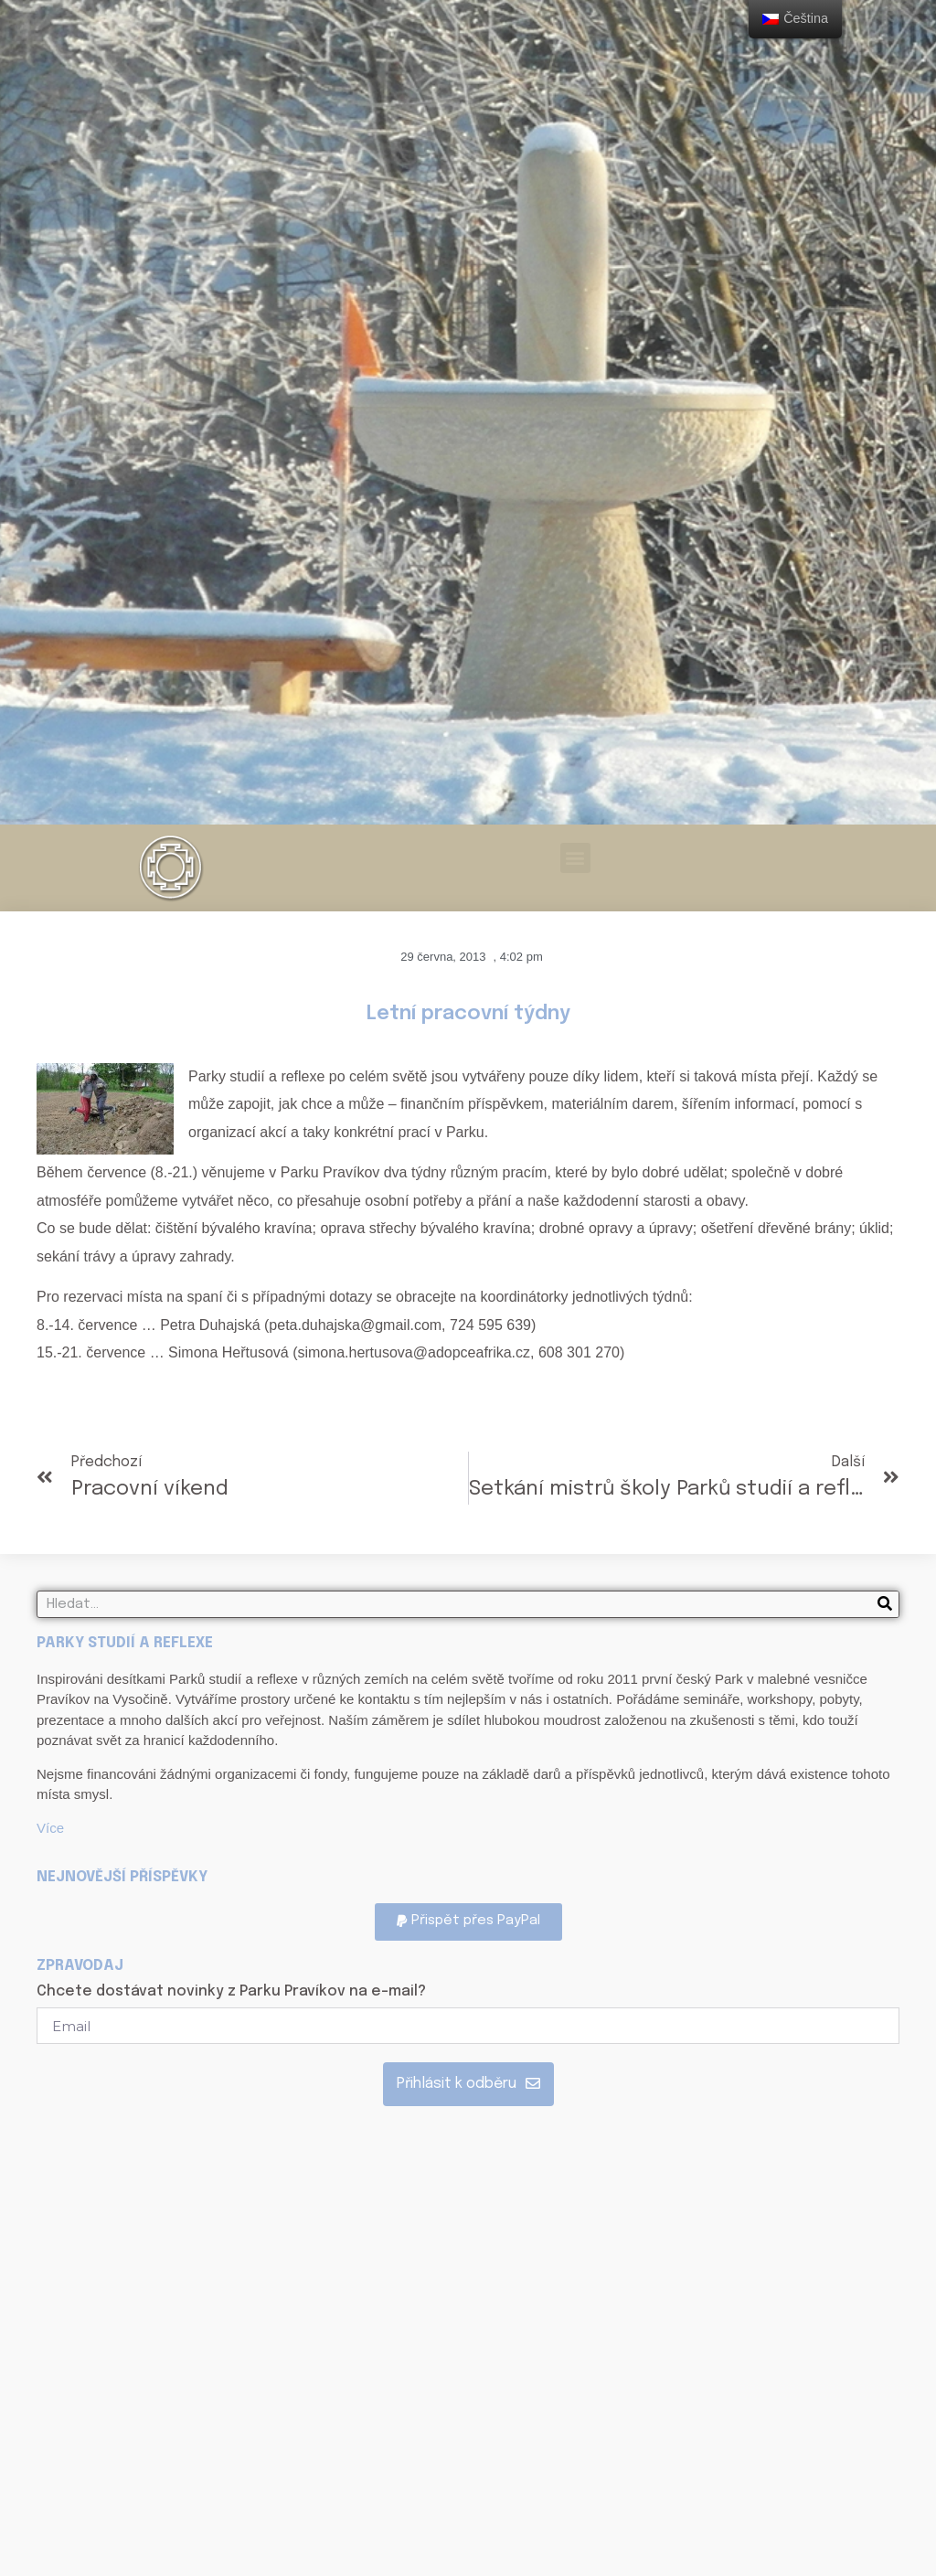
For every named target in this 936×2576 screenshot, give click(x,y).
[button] (575, 858)
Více (50, 1828)
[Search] (885, 1604)
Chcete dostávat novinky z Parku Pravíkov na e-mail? (231, 1992)
